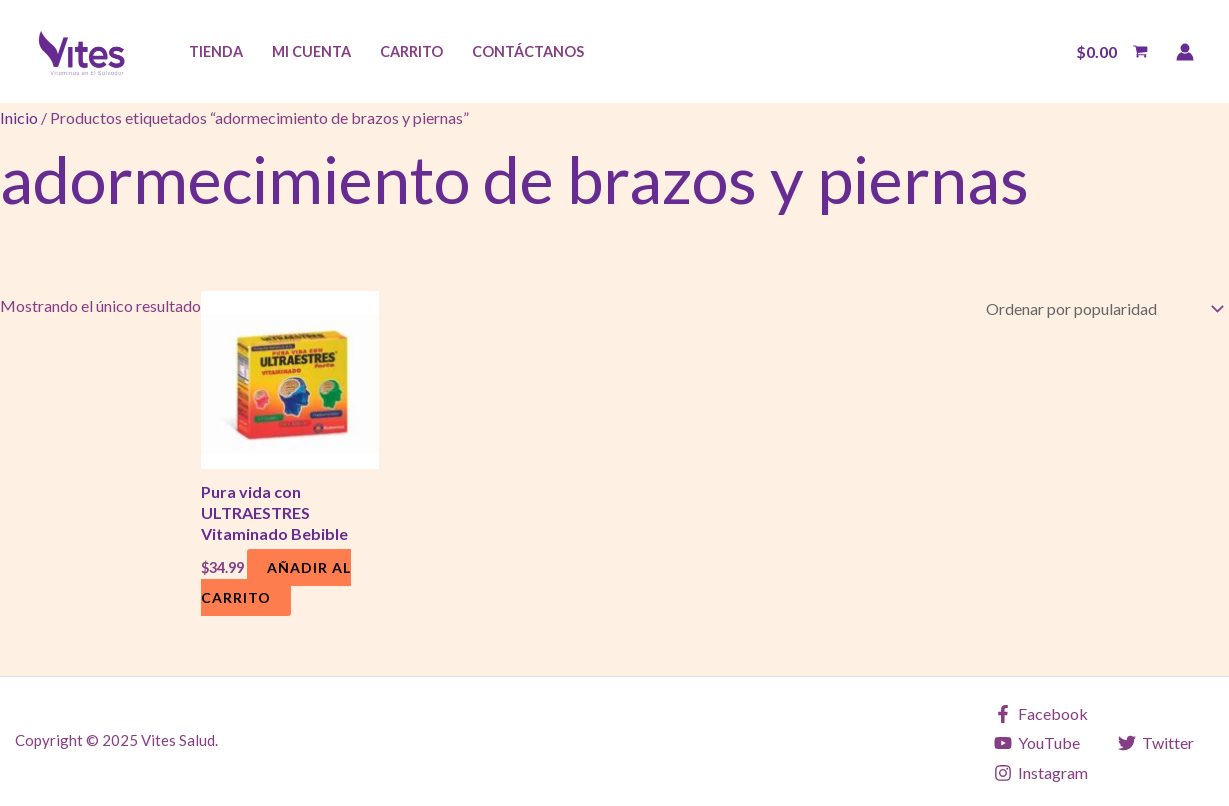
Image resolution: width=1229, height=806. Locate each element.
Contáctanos (528, 51)
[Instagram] (1041, 773)
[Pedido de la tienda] (1101, 307)
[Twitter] (1155, 743)
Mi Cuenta (311, 51)
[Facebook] (1041, 714)
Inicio (19, 117)
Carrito (411, 51)
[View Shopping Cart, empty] (1111, 52)
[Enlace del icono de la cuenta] (1185, 52)
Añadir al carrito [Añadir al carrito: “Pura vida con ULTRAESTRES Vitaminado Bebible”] (276, 582)
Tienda (216, 51)
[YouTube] (1037, 743)
